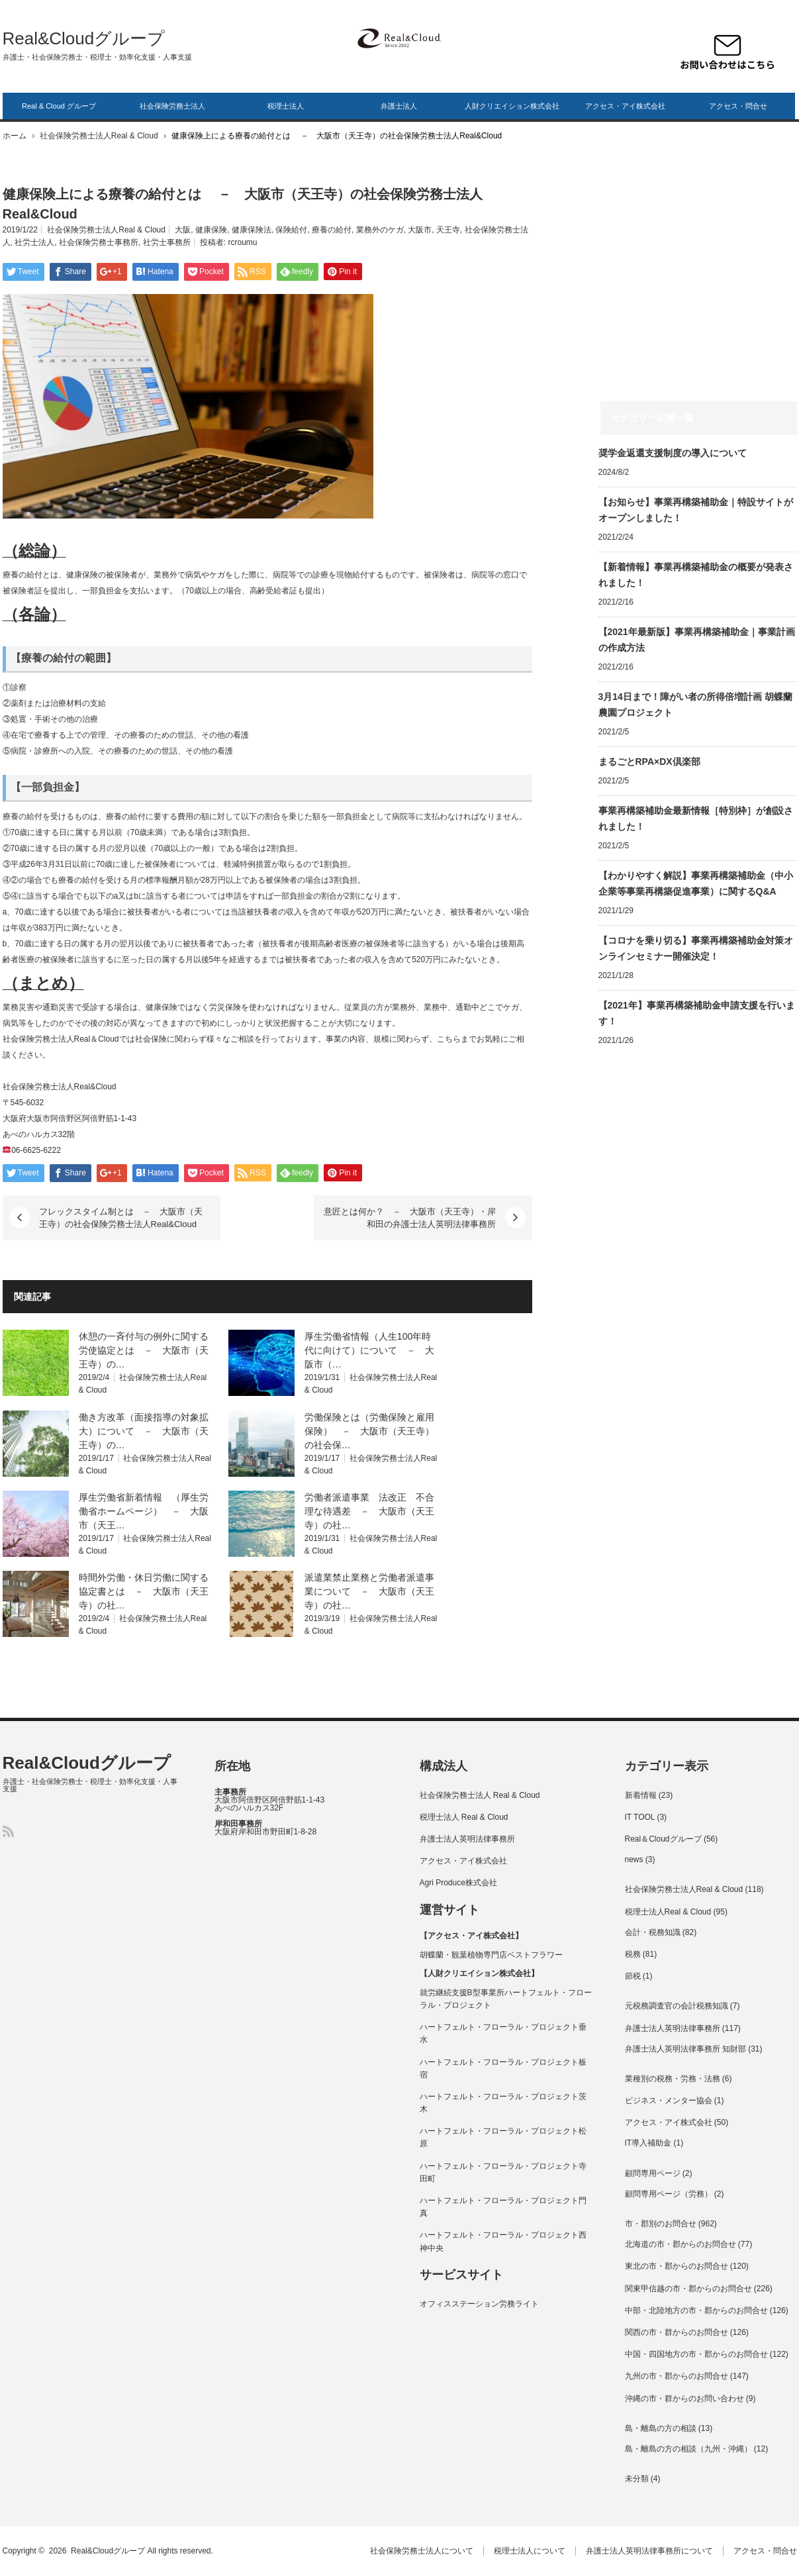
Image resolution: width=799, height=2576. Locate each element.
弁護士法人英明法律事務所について (649, 2550)
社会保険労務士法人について (421, 2550)
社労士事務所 (167, 242)
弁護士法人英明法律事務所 (467, 1839)
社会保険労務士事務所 (98, 242)
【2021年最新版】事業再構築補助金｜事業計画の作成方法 (696, 639)
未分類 (637, 2478)
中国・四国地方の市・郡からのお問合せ (696, 2354)
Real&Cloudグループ (84, 38)
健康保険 (211, 229)
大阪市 (420, 229)
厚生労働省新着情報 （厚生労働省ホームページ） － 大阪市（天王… (144, 1511)
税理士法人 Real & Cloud (464, 1817)
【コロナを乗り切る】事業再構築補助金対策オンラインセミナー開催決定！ (695, 948)
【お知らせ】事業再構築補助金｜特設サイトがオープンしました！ (695, 510)
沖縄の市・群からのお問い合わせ (684, 2398)
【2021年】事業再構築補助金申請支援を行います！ (696, 1013)
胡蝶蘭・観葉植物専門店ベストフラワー (491, 1954)
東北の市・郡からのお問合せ (676, 2266)
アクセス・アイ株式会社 (625, 106)
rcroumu (243, 242)
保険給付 (291, 229)
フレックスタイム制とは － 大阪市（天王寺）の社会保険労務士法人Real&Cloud (121, 1218)
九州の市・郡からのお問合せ (676, 2376)
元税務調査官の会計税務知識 (676, 2005)
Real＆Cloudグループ (663, 1839)
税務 (633, 1954)
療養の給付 (332, 229)
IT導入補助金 (648, 2143)
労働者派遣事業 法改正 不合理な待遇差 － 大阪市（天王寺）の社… (369, 1511)
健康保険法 (251, 229)
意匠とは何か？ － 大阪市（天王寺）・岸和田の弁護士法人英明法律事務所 (410, 1218)
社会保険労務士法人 (172, 106)
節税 (633, 1976)
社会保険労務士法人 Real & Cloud (480, 1795)
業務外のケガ (380, 229)
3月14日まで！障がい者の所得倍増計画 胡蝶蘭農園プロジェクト (695, 704)
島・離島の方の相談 (660, 2428)
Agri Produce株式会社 (458, 1882)
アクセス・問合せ (738, 106)
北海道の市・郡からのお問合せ (680, 2244)
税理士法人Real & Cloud (668, 1911)
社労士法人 (34, 242)
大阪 (183, 229)
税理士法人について (529, 2550)
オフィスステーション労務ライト (479, 2303)
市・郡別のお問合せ (660, 2223)
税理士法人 (285, 106)
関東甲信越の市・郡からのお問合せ (688, 2288)
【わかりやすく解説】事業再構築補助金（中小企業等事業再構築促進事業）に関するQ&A (695, 883)
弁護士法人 (399, 106)
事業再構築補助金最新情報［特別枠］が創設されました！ (695, 818)
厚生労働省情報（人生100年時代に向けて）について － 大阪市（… (369, 1350)
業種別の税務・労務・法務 (672, 2078)
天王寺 (448, 229)
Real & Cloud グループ (59, 106)
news (634, 1859)
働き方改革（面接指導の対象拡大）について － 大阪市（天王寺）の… (144, 1431)
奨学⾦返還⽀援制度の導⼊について (672, 453)
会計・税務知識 (653, 1932)
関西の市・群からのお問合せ (676, 2332)
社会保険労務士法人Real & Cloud (99, 135)
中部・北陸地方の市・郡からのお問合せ (696, 2310)
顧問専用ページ (653, 2173)
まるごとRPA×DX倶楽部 (649, 761)
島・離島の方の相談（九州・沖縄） (688, 2448)
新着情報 (641, 1795)
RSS (8, 1831)
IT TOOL (640, 1817)
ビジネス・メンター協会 (668, 2100)
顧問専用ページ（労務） (668, 2194)
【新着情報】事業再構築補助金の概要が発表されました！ (695, 575)
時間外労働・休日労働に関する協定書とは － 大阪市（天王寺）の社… (144, 1591)
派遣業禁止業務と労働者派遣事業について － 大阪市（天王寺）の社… (369, 1591)
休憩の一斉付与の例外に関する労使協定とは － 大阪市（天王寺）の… (144, 1350)
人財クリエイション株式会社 (512, 106)
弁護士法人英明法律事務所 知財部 (685, 2049)
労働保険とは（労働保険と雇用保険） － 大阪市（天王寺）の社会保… (369, 1431)
